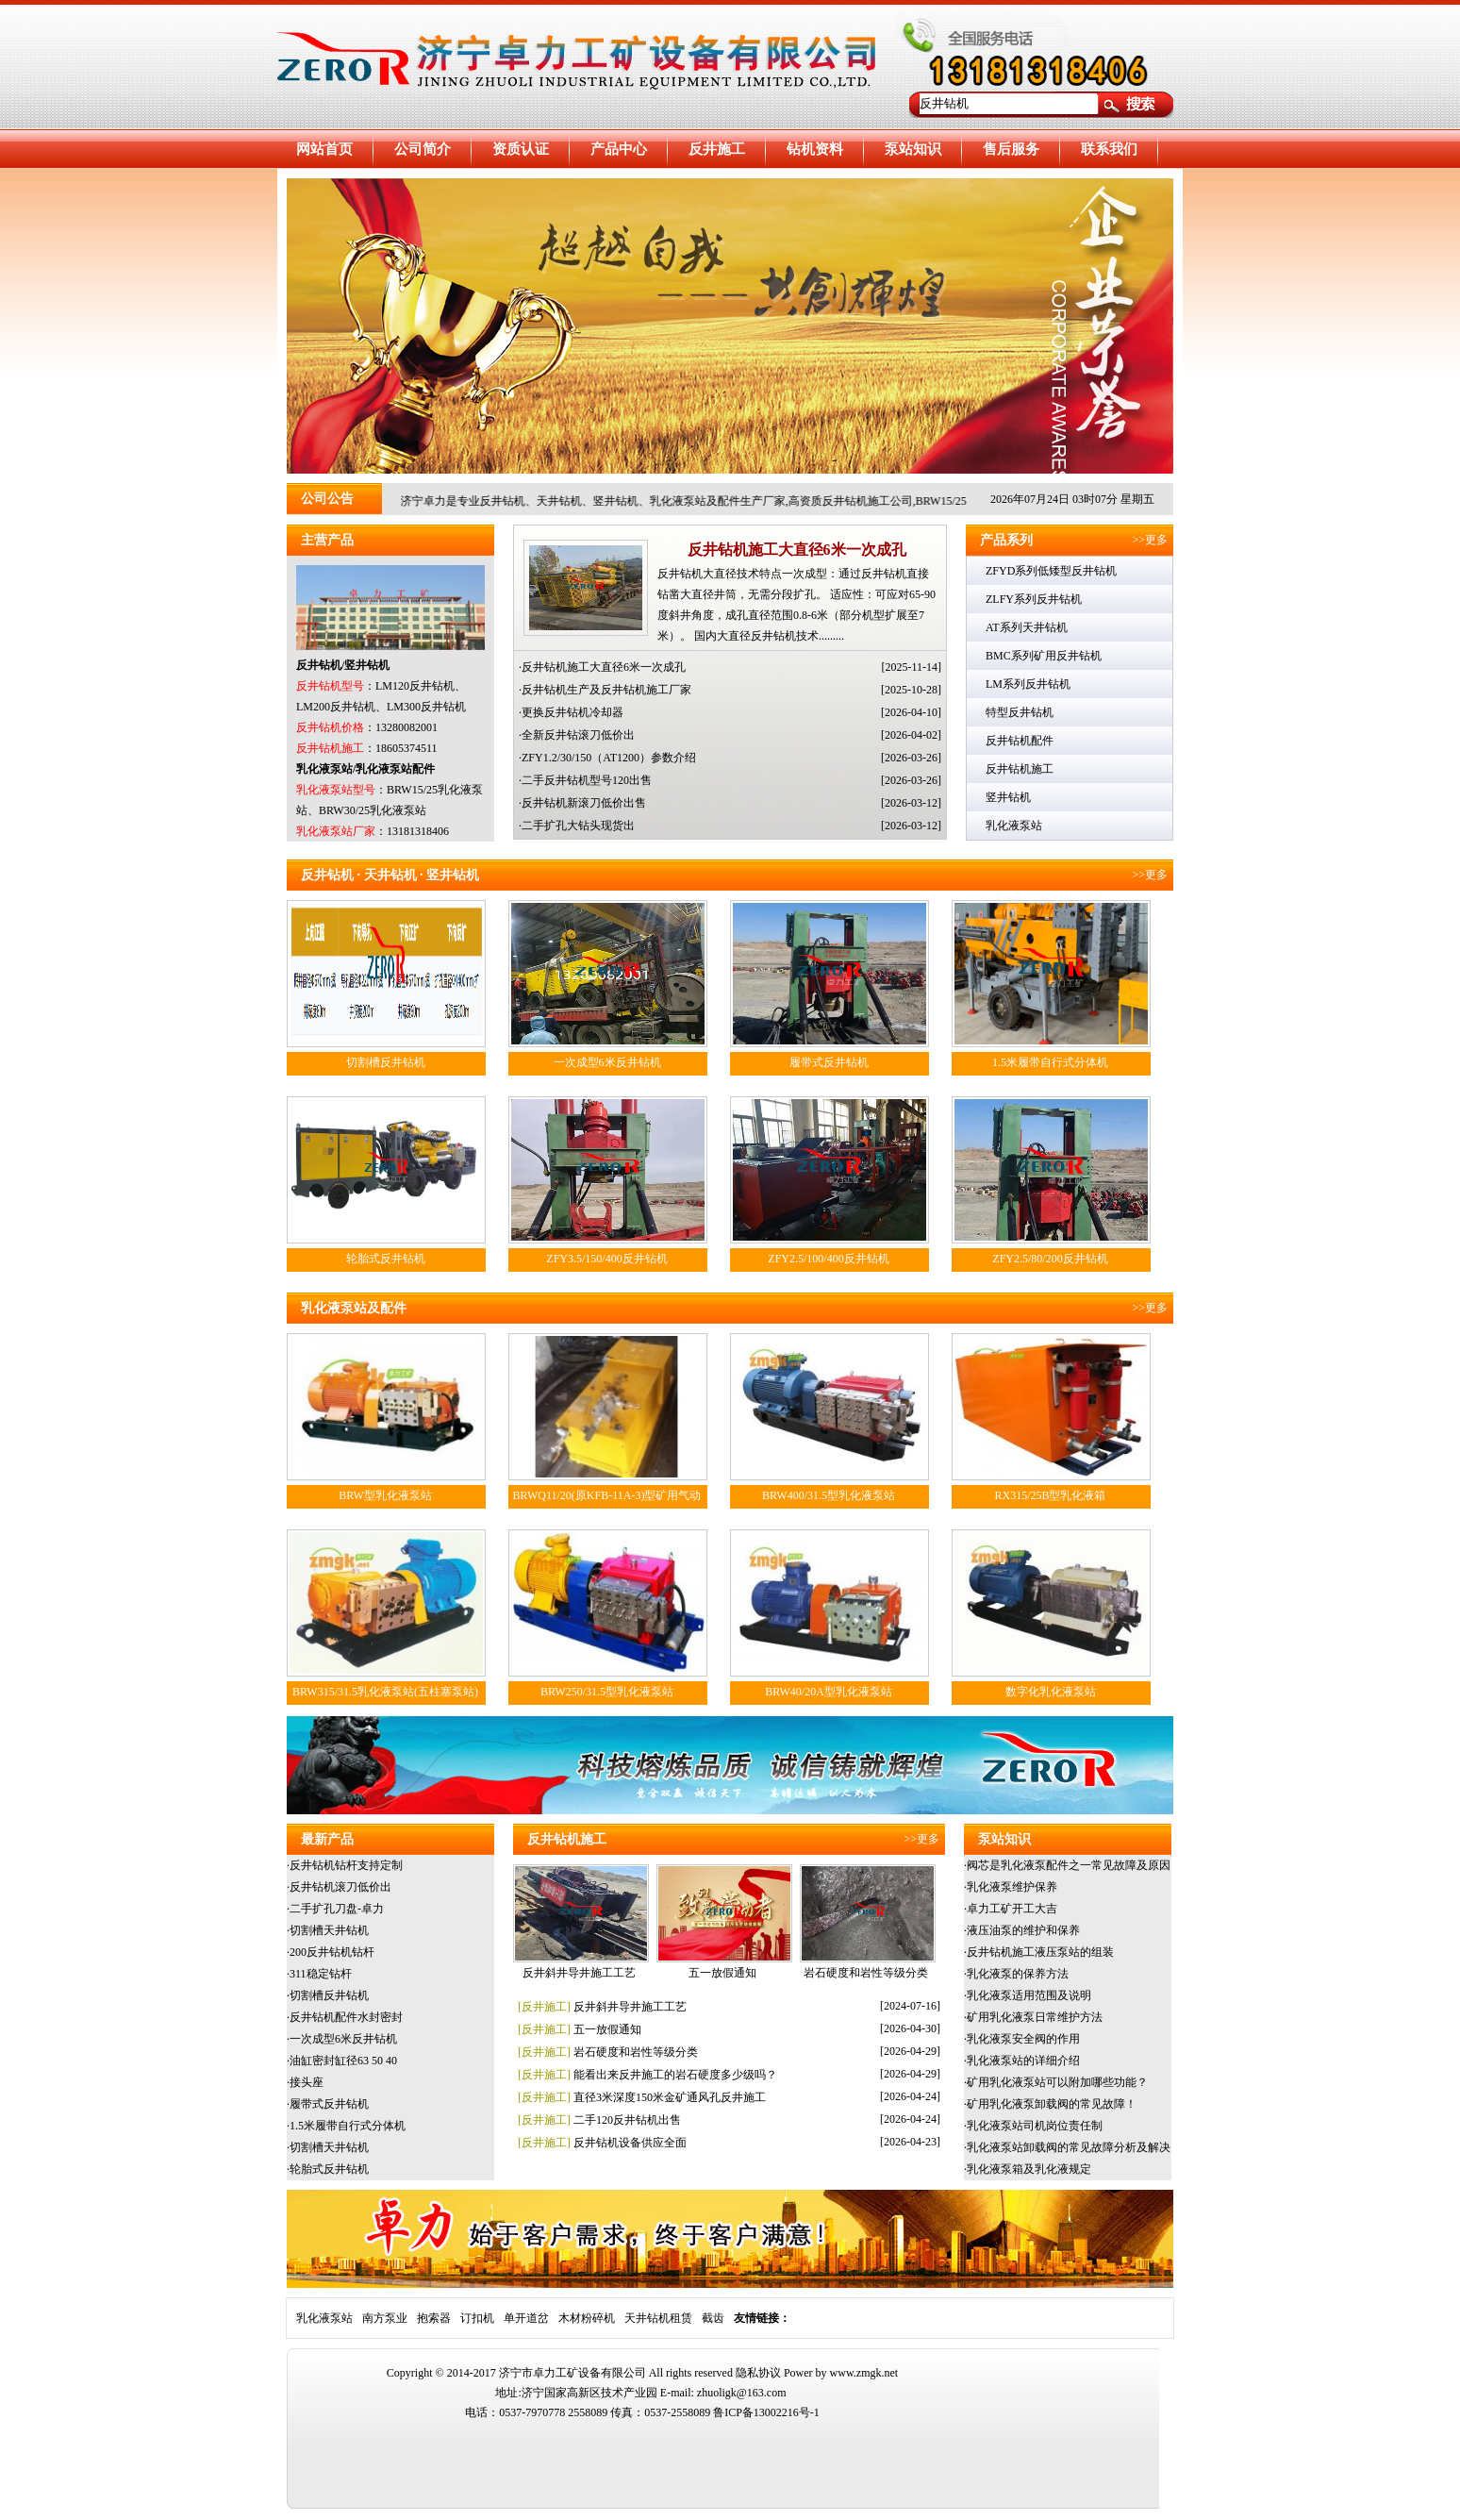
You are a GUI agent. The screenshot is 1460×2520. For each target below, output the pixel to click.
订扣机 (477, 2318)
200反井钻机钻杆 (332, 1952)
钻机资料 (815, 149)
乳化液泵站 (1014, 825)
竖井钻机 (1008, 797)
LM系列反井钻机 (1028, 684)
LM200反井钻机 (335, 706)
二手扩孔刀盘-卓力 (337, 1908)
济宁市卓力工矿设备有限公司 (572, 2372)
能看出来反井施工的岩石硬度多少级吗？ (675, 2074)
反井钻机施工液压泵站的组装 (1040, 1952)
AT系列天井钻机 (1027, 627)
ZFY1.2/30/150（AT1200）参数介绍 (609, 757)
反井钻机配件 (1020, 740)
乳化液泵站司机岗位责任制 (1035, 2125)
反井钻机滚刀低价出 (340, 1887)
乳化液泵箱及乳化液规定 (1029, 2169)
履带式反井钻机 (829, 1062)
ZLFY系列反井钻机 (1034, 599)
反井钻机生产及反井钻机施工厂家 (606, 689)
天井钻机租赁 (658, 2318)
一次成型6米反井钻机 (607, 1062)
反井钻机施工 (1020, 769)
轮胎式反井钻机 (385, 1258)
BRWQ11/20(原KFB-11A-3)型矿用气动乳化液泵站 (607, 1506)
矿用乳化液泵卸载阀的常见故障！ (1051, 2104)
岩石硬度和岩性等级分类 (866, 1972)
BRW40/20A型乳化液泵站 (828, 1691)
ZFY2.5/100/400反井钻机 (828, 1258)
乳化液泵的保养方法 (1018, 1973)
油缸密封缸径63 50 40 (343, 2060)
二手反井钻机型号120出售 (587, 780)
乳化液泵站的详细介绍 (1023, 2060)
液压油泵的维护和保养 (1023, 1930)
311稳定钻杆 (321, 1973)
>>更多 (1152, 539)
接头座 (307, 2082)
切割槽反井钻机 (385, 1062)
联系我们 (1109, 149)
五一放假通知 (722, 1972)
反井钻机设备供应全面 (630, 2142)
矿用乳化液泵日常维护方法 (1035, 2017)
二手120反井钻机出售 (627, 2120)
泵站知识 (913, 149)
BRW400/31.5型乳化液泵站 (828, 1495)
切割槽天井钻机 (329, 1930)
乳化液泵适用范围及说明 (1029, 1995)
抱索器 (434, 2318)
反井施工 (717, 149)
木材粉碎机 (586, 2318)
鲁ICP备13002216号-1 (766, 2412)
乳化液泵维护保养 (1012, 1887)
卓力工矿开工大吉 (1012, 1908)
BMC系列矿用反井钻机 (1044, 655)
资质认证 (520, 149)
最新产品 (327, 1839)
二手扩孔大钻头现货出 (578, 825)
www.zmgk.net (864, 2372)
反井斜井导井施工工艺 (579, 1972)
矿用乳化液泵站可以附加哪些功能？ (1057, 2082)
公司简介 (422, 149)
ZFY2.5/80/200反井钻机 (1049, 1258)
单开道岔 (526, 2318)
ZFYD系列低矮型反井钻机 (1051, 570)
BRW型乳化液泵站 (385, 1495)
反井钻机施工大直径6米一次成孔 (797, 550)
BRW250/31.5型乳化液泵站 (606, 1691)
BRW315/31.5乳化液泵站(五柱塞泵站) (385, 1691)
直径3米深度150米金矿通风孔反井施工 (669, 2097)
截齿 (713, 2318)
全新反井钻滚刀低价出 (578, 735)
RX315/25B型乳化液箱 (1049, 1495)
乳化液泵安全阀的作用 (1023, 2038)
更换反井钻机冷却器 (572, 712)
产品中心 (618, 149)
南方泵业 (384, 2318)
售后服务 (1011, 149)
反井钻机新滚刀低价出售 (584, 802)
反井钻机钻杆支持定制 (346, 1865)
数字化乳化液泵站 (1050, 1691)
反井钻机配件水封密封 (346, 2017)
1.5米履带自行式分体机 (1050, 1062)
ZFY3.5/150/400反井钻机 (606, 1258)
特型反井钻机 (1020, 712)
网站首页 (324, 149)
